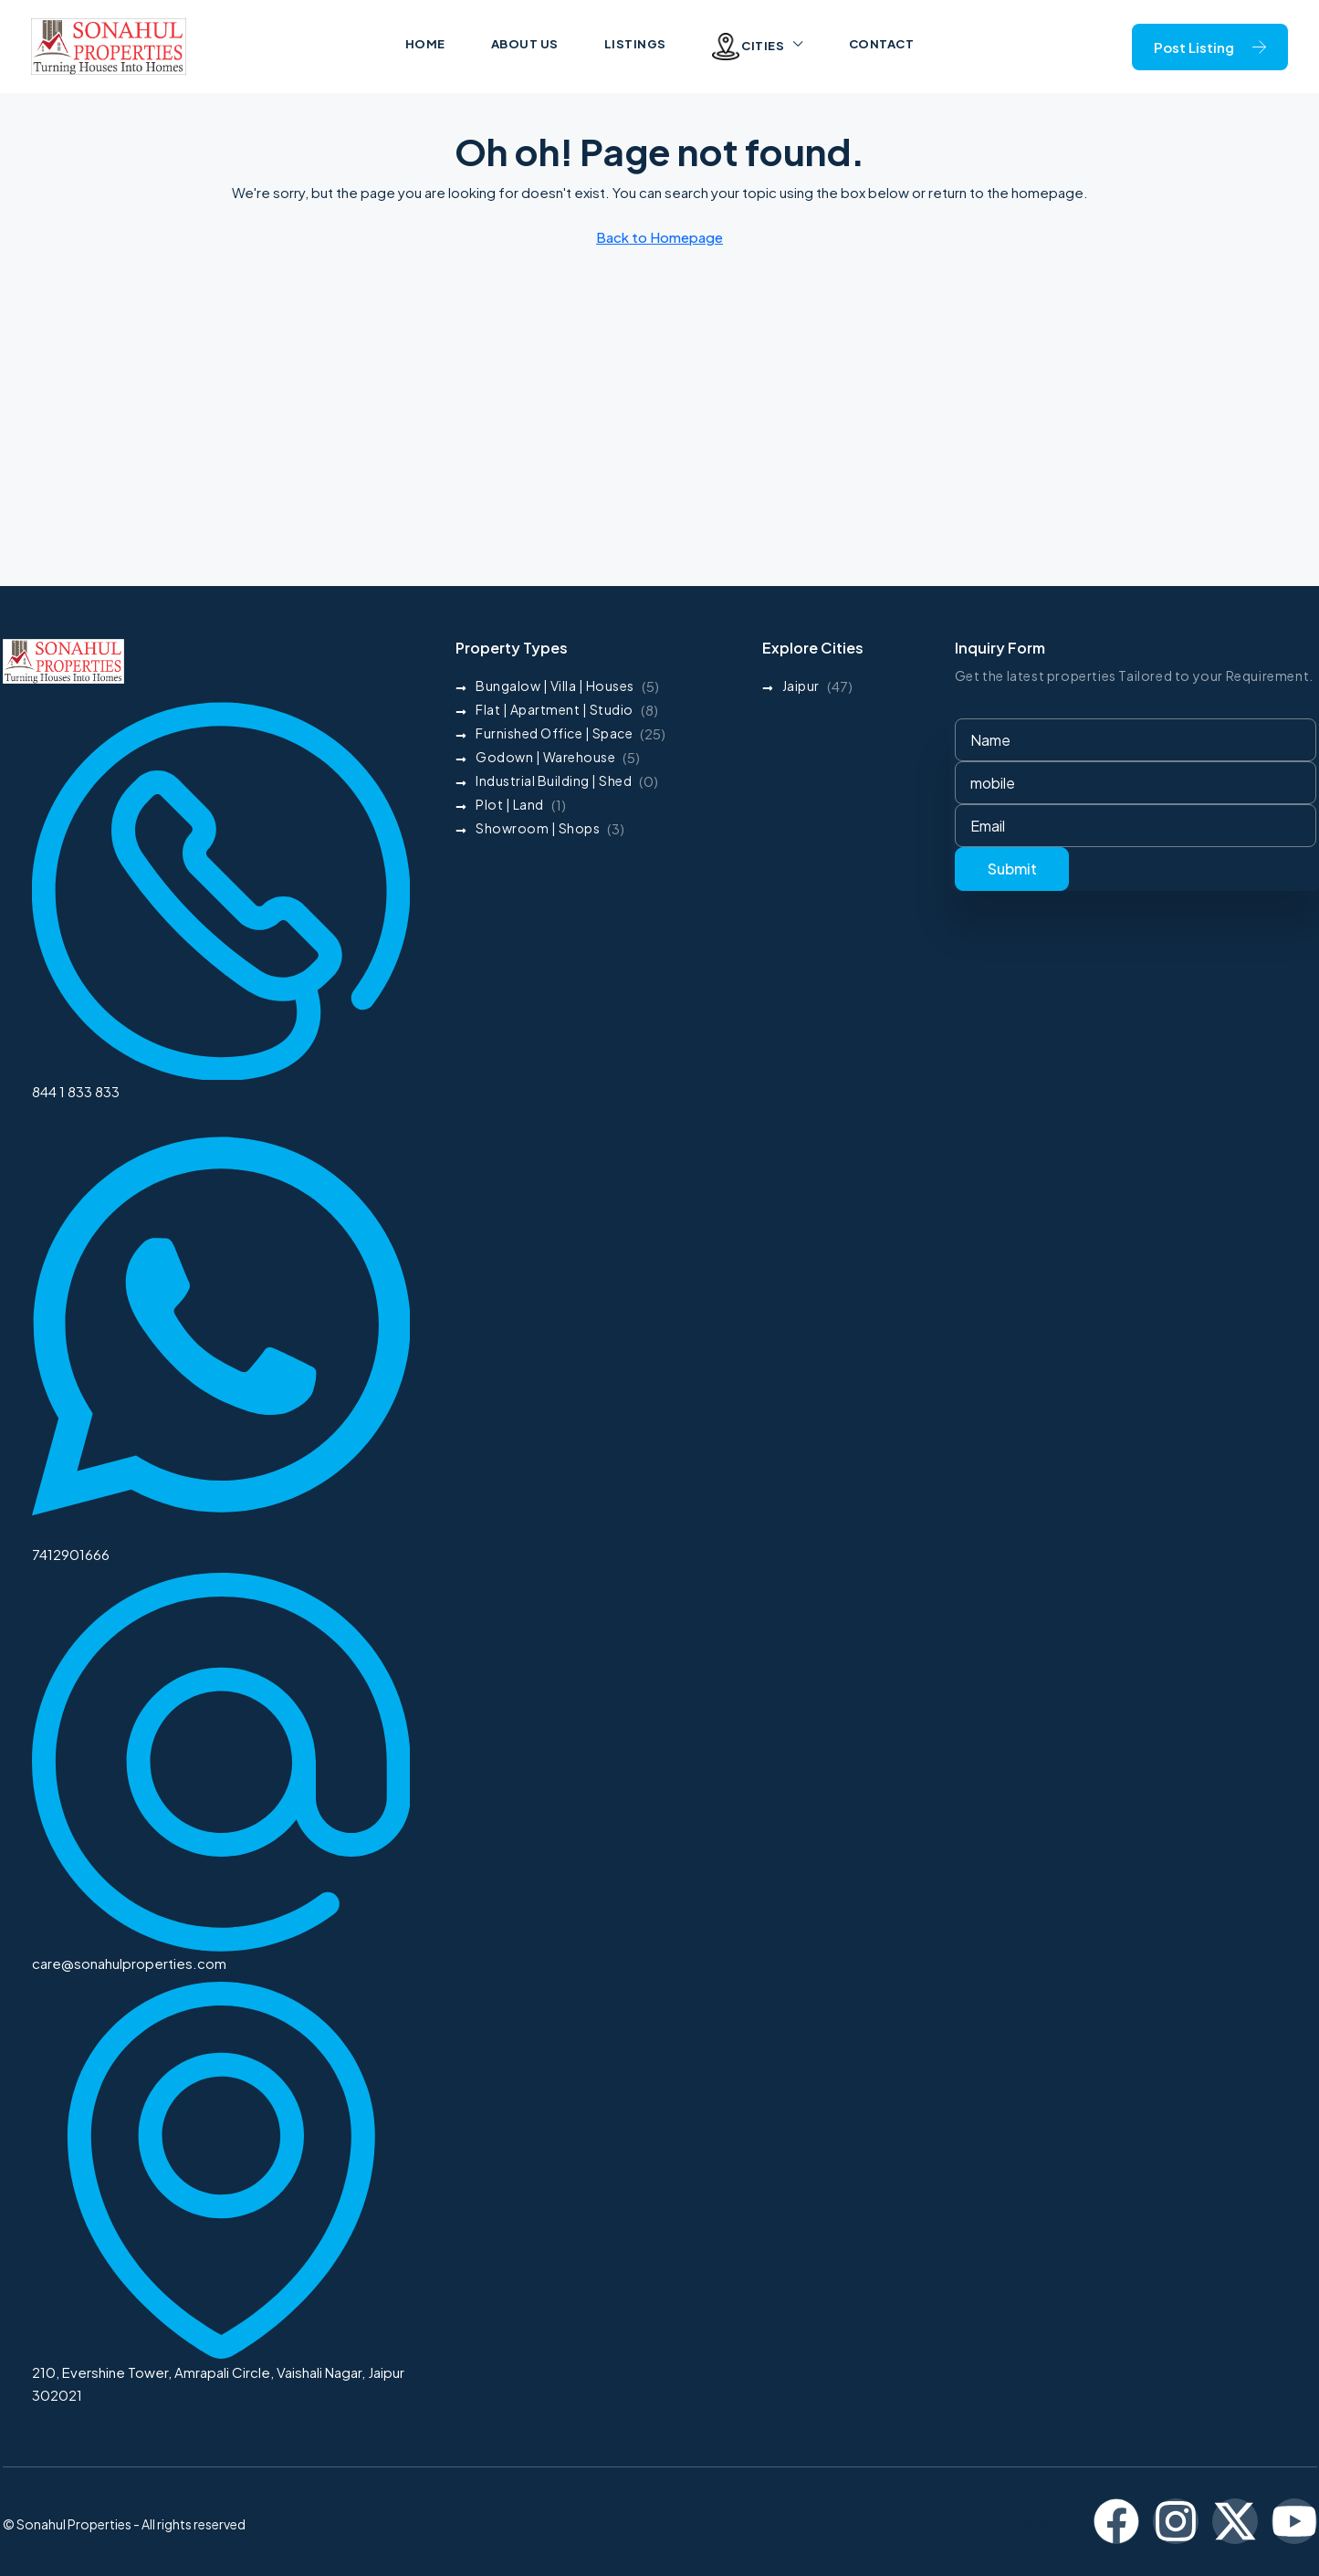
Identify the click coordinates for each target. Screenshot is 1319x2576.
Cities (748, 46)
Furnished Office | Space (554, 733)
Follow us (1038, 2524)
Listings (635, 44)
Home (425, 44)
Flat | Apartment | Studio (554, 709)
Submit (1012, 868)
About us (525, 44)
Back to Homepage (659, 237)
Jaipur (801, 685)
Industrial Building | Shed (554, 780)
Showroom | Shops (538, 828)
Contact (882, 44)
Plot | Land (510, 804)
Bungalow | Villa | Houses (555, 685)
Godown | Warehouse (545, 757)
